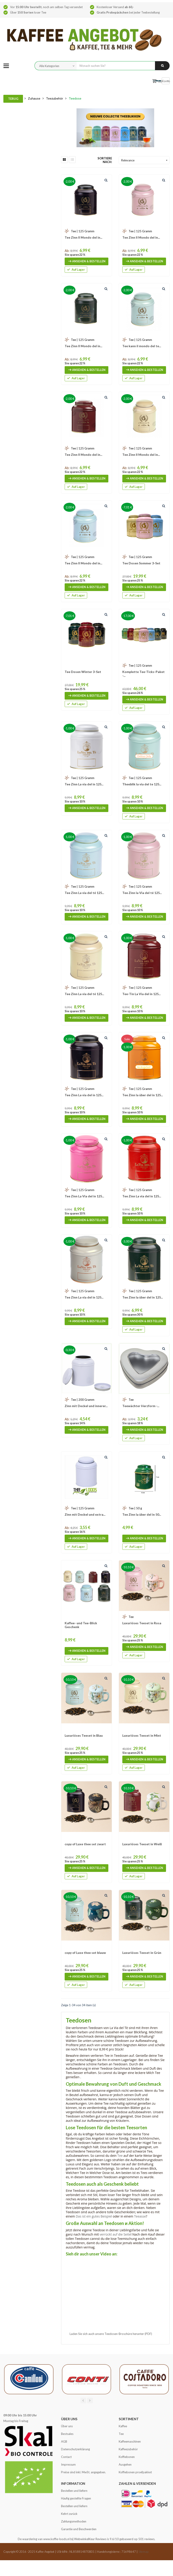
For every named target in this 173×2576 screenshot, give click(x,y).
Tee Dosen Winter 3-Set (83, 672)
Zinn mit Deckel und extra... (85, 1514)
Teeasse (140, 2216)
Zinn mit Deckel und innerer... (86, 1406)
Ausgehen (125, 2464)
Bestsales (67, 2434)
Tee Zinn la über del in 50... (141, 1514)
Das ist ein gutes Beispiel (94, 2216)
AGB (64, 2441)
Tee (120, 2155)
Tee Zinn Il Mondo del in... (83, 237)
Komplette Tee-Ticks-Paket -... (143, 673)
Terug (13, 98)
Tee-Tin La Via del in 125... (141, 994)
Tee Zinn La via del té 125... (84, 893)
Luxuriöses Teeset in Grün (141, 1953)
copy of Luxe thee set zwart (85, 1844)
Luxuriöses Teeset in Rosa (141, 1623)
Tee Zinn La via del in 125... (84, 784)
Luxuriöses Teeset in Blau (84, 1735)
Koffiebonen (127, 2457)
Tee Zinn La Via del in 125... (84, 1196)
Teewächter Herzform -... (140, 1406)
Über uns (67, 2426)
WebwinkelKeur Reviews (90, 2539)
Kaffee (123, 2426)
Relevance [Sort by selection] (144, 160)
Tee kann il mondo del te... (141, 346)
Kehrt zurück (69, 2513)
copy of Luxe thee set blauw (85, 1953)
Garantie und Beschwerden (78, 2529)
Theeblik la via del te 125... (141, 784)
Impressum (68, 2464)
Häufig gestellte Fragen (76, 2498)
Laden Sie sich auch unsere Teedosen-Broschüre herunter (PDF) (111, 2334)
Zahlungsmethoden (73, 2521)
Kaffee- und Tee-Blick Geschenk (81, 1625)
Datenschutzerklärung (75, 2449)
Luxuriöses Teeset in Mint (141, 1735)
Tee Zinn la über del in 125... (142, 1095)
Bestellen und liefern (74, 2490)
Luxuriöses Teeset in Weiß (142, 1844)
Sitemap (143, 2551)
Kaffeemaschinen (130, 2441)
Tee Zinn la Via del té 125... (142, 893)
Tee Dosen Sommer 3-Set (141, 563)
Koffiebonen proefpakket (135, 2472)
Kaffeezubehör (128, 2449)
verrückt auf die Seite (115, 2234)
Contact (66, 2457)
